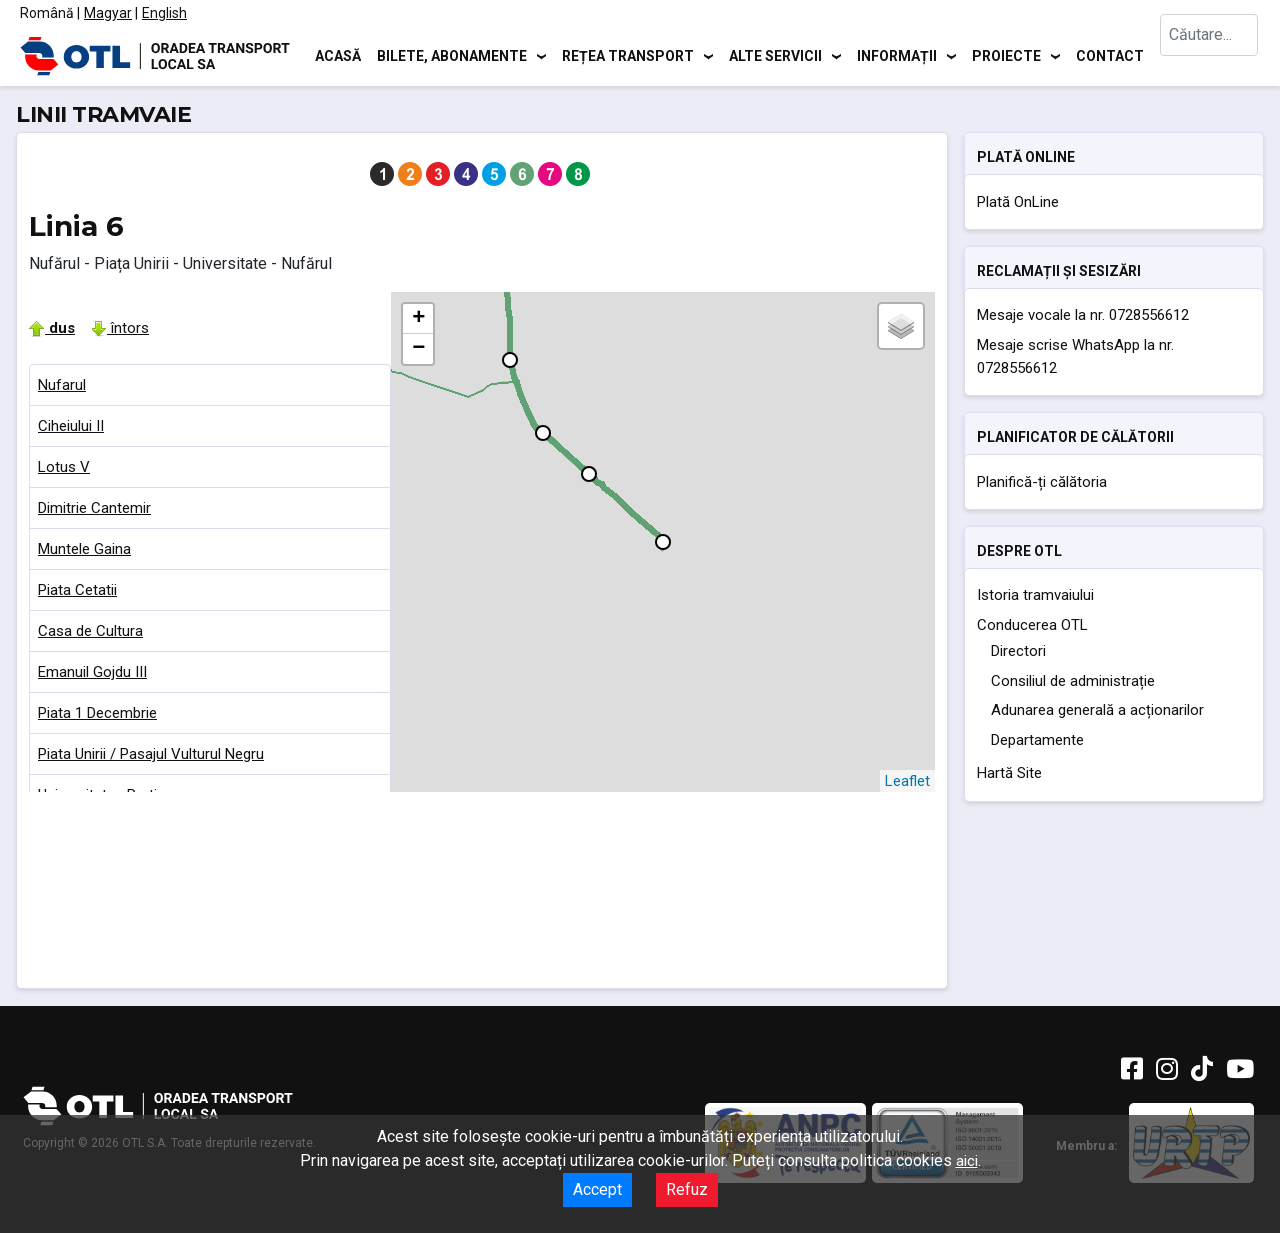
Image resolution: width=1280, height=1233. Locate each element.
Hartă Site (1009, 773)
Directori (1018, 651)
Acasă (338, 55)
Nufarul (62, 385)
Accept (597, 1189)
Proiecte (1006, 55)
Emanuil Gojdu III (92, 672)
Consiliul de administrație (1073, 681)
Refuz (687, 1189)
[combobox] (1210, 55)
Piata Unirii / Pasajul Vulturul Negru (151, 754)
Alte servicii (775, 55)
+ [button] (418, 319)
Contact (1110, 55)
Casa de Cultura (90, 631)
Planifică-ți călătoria (1042, 482)
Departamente (1037, 740)
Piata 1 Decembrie (97, 713)
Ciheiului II (71, 426)
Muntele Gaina (84, 549)
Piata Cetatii (77, 590)
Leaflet (907, 781)
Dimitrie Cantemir (94, 508)
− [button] (418, 349)
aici (967, 1161)
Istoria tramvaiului (1035, 595)
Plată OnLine (1018, 202)
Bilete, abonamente (452, 55)
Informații (897, 55)
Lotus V (64, 467)
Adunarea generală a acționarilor (1097, 710)
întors (120, 328)
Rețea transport (628, 55)
